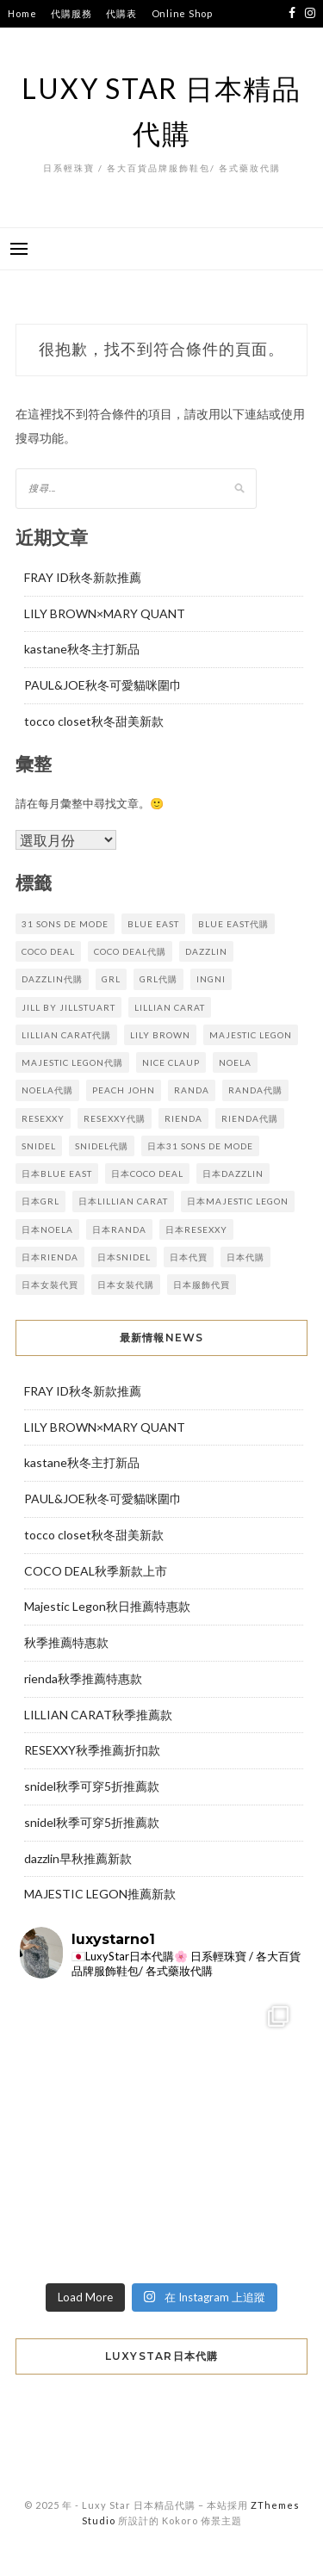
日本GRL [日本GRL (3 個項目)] (40, 1201)
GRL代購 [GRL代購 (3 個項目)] (158, 979)
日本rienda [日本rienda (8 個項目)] (50, 1257)
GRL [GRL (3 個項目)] (111, 979)
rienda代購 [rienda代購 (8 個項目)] (249, 1118)
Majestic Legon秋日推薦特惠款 (107, 1606)
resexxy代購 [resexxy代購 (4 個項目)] (115, 1118)
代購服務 (71, 13)
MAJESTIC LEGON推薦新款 (100, 1893)
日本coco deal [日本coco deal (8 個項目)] (147, 1173)
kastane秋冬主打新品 (82, 648)
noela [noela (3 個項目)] (235, 1062)
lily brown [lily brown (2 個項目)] (160, 1035)
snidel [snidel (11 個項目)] (39, 1146)
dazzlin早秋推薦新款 (78, 1858)
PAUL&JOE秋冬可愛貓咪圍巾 (103, 685)
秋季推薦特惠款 (66, 1642)
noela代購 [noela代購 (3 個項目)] (47, 1090)
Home (22, 13)
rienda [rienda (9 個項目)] (183, 1118)
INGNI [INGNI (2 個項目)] (211, 979)
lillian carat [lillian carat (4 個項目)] (169, 1007)
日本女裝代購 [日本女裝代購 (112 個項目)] (125, 1284)
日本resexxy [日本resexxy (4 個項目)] (196, 1229)
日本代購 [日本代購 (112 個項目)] (245, 1257)
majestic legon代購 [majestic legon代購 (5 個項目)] (72, 1062)
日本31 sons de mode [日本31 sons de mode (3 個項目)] (200, 1146)
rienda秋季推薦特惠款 (83, 1678)
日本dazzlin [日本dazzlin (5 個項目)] (233, 1173)
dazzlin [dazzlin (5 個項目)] (206, 951)
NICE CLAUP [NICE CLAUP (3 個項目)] (171, 1062)
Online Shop (182, 13)
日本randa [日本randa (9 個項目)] (119, 1229)
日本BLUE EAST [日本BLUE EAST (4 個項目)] (57, 1173)
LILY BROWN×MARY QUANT (104, 613)
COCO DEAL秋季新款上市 (95, 1571)
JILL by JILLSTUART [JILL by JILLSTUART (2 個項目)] (68, 1007)
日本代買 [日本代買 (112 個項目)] (189, 1257)
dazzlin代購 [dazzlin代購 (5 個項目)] (52, 979)
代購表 (121, 13)
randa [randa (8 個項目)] (191, 1090)
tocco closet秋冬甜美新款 (94, 721)
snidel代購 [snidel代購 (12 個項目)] (101, 1146)
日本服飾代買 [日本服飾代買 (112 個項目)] (201, 1284)
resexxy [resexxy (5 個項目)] (43, 1118)
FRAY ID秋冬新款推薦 (82, 577)
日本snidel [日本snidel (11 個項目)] (124, 1257)
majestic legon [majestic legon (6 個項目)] (250, 1035)
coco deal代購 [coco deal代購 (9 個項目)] (130, 951)
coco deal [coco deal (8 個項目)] (48, 951)
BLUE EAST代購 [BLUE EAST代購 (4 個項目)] (233, 924)
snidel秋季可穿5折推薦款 (91, 1786)
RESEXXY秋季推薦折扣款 (92, 1750)
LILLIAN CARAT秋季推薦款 (98, 1714)
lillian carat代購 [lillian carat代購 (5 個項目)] (66, 1035)
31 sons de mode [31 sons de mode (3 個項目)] (65, 924)
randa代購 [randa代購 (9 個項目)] (255, 1090)
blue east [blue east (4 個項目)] (153, 924)
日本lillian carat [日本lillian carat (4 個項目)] (123, 1201)
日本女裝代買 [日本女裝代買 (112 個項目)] (50, 1284)
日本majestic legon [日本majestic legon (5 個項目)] (238, 1201)
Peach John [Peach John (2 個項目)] (123, 1090)
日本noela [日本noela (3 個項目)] (47, 1229)
